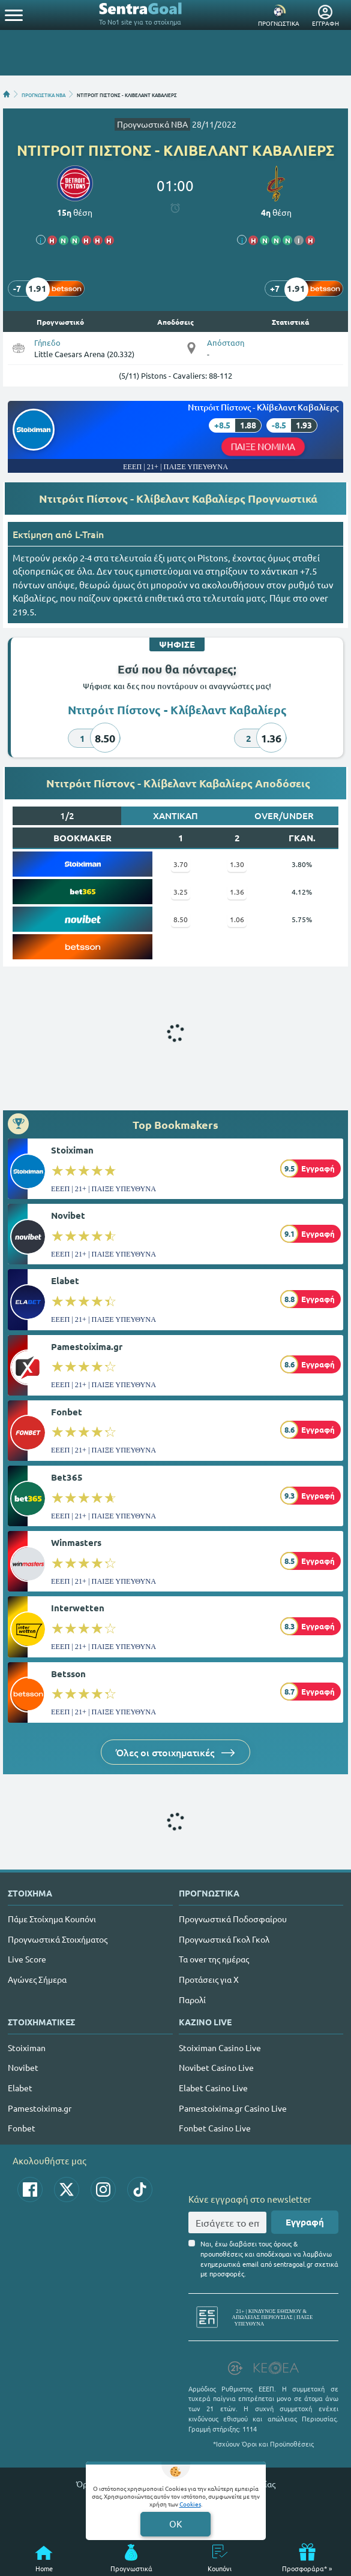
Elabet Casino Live (213, 2087)
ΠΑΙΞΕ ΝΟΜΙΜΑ (263, 446)
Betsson (68, 1674)
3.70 (180, 864)
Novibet (68, 1215)
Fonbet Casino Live (215, 2127)
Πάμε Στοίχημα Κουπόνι (52, 1918)
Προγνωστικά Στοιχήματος (57, 1939)
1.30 (237, 864)
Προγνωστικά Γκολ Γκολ (224, 1939)
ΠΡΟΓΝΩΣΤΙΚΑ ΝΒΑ (43, 94)
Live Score (27, 1958)
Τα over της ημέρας (214, 1958)
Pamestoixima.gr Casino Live (233, 2108)
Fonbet (66, 1412)
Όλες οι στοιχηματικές (175, 1752)
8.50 (180, 919)
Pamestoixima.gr (86, 1346)
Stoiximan (72, 1150)
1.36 (237, 891)
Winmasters (76, 1542)
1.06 (237, 919)
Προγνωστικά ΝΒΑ (152, 124)
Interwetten (77, 1608)
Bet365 (67, 1477)
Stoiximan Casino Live (220, 2047)
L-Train (89, 533)
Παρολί (192, 1999)
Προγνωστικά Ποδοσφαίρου (233, 1918)
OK (175, 2523)
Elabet (65, 1281)
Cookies (190, 2503)
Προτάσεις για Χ (209, 1979)
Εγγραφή (305, 2222)
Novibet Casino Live (216, 2067)
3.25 (180, 891)
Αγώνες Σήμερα (37, 1979)
